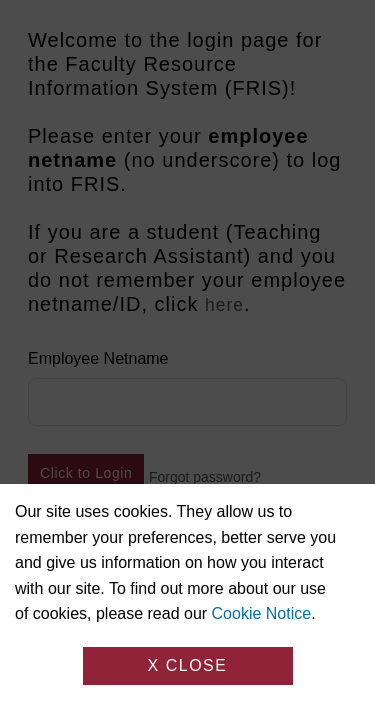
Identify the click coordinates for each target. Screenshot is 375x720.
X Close (188, 665)
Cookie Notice (262, 613)
